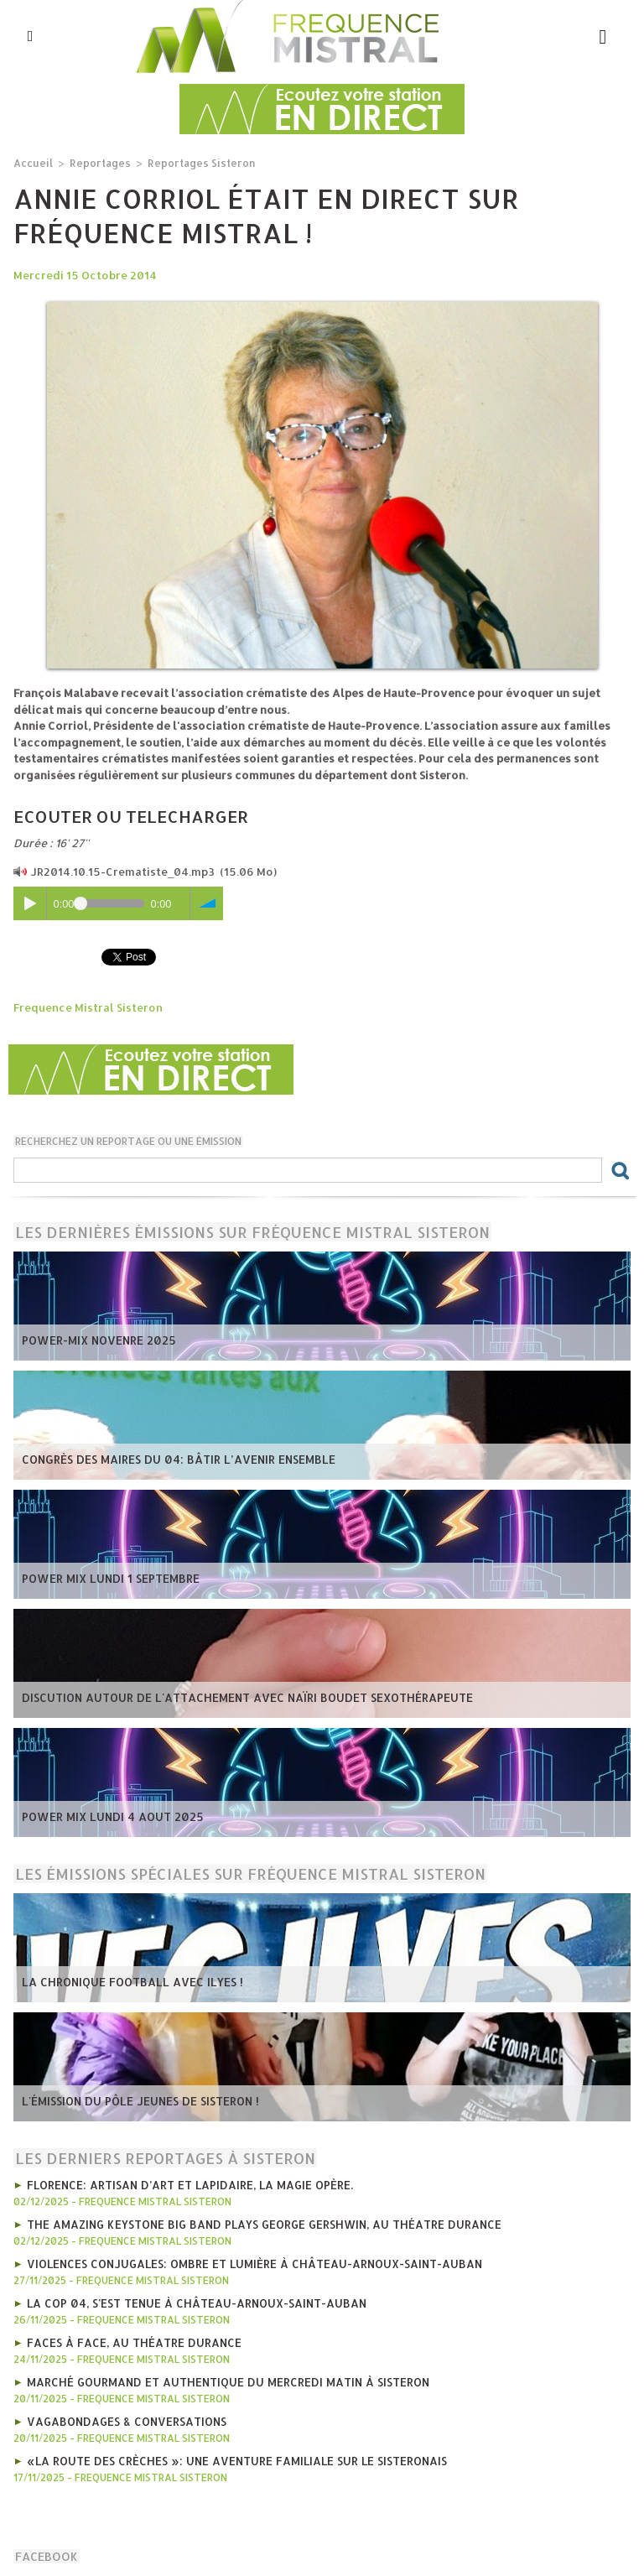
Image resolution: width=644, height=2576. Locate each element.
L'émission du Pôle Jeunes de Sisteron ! (137, 2100)
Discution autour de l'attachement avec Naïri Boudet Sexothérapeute (243, 1697)
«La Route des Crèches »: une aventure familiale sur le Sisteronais (230, 2453)
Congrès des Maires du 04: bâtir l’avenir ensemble (173, 1458)
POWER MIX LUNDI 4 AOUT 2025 (109, 1816)
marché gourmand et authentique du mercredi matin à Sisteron (224, 2376)
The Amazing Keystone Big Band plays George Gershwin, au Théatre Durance (258, 2222)
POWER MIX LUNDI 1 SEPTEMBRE (108, 1578)
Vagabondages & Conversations (125, 2415)
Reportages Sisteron (192, 162)
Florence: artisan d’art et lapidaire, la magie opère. (186, 2183)
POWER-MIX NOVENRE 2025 (97, 1339)
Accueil (32, 162)
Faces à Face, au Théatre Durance (131, 2337)
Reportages (96, 162)
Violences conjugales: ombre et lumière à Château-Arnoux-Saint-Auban (251, 2260)
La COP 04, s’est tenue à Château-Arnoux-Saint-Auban (193, 2299)
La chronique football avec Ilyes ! (127, 1981)
